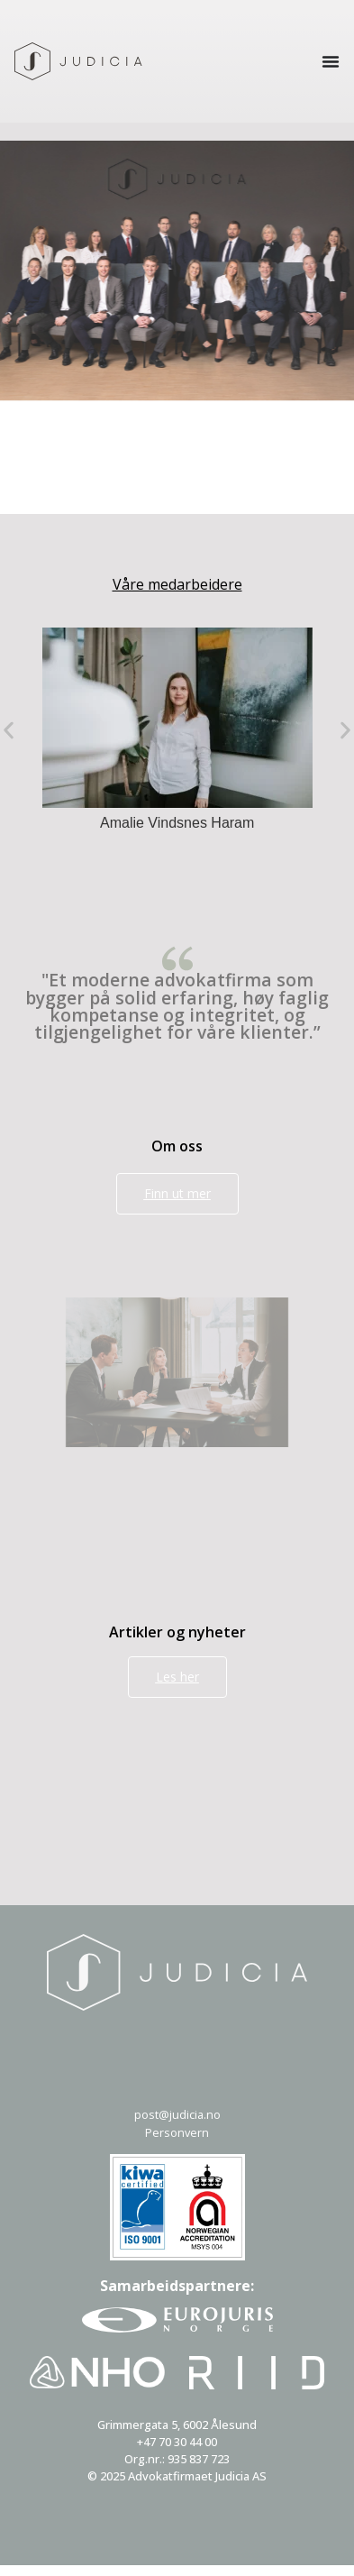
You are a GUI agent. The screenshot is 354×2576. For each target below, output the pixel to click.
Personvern (177, 2132)
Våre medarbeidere (177, 584)
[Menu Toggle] (331, 61)
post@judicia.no (177, 2114)
